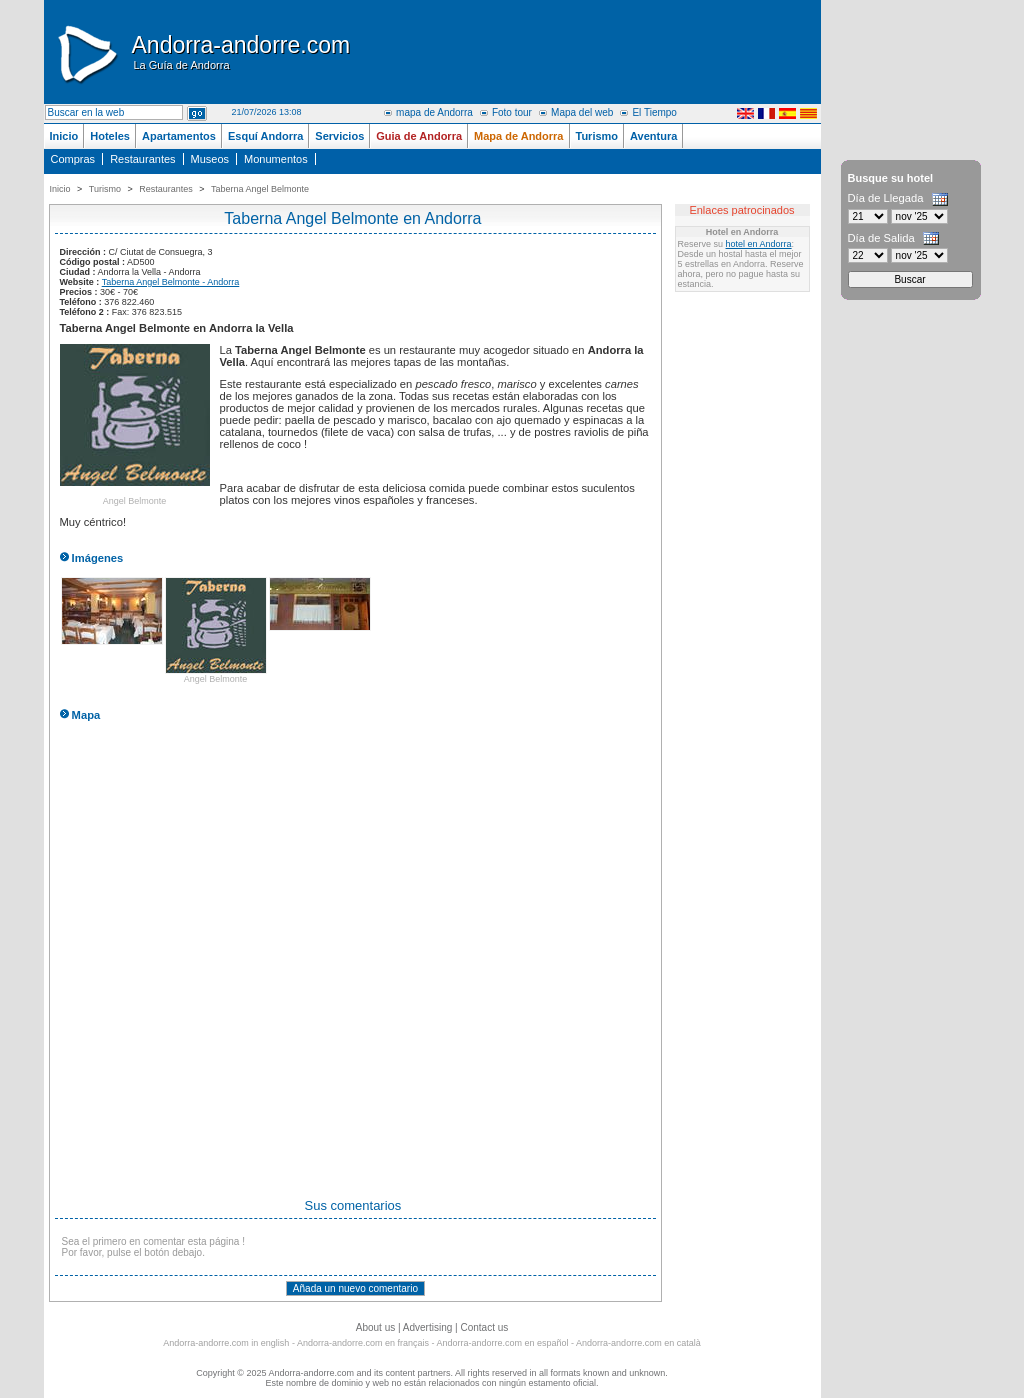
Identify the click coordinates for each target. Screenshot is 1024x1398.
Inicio (64, 136)
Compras (73, 159)
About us (375, 1327)
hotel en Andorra (759, 244)
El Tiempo (654, 112)
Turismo (597, 136)
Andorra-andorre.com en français (363, 1343)
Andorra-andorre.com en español (503, 1343)
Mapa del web (582, 112)
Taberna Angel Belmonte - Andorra (171, 282)
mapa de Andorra (434, 112)
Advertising (427, 1327)
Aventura (653, 136)
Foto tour (512, 112)
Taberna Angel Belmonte (260, 189)
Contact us (484, 1327)
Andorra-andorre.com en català (638, 1343)
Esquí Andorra (265, 136)
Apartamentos (179, 136)
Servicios (339, 136)
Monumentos (276, 159)
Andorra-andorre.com (241, 51)
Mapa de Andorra (518, 136)
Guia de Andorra (419, 136)
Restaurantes (142, 159)
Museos (210, 159)
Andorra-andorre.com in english (226, 1343)
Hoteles (110, 136)
